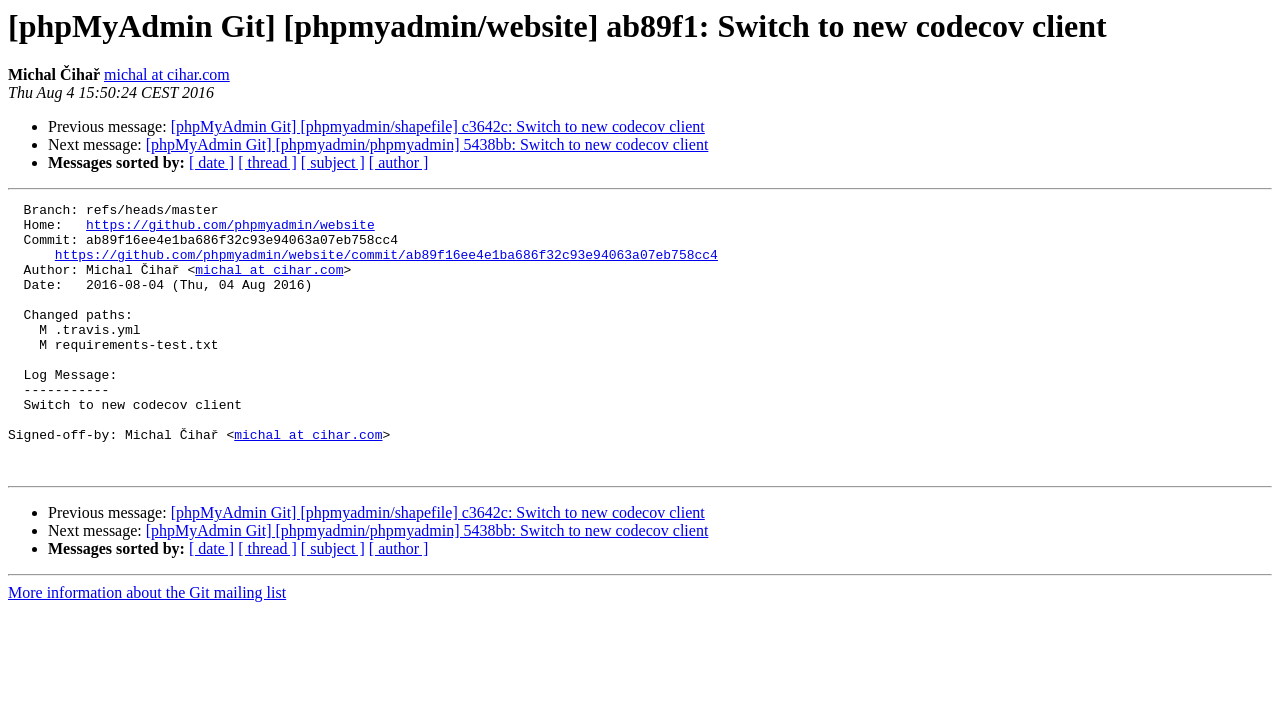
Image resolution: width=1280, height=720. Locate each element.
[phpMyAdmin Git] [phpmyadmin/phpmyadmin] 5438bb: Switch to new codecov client (427, 144)
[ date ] (211, 162)
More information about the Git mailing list (147, 646)
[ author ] (399, 162)
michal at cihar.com (167, 74)
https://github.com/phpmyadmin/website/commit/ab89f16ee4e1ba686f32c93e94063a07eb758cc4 (386, 266)
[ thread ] (267, 162)
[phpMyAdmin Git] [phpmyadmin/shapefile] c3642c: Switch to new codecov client (438, 126)
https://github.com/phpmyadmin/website (230, 230)
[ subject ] (333, 162)
